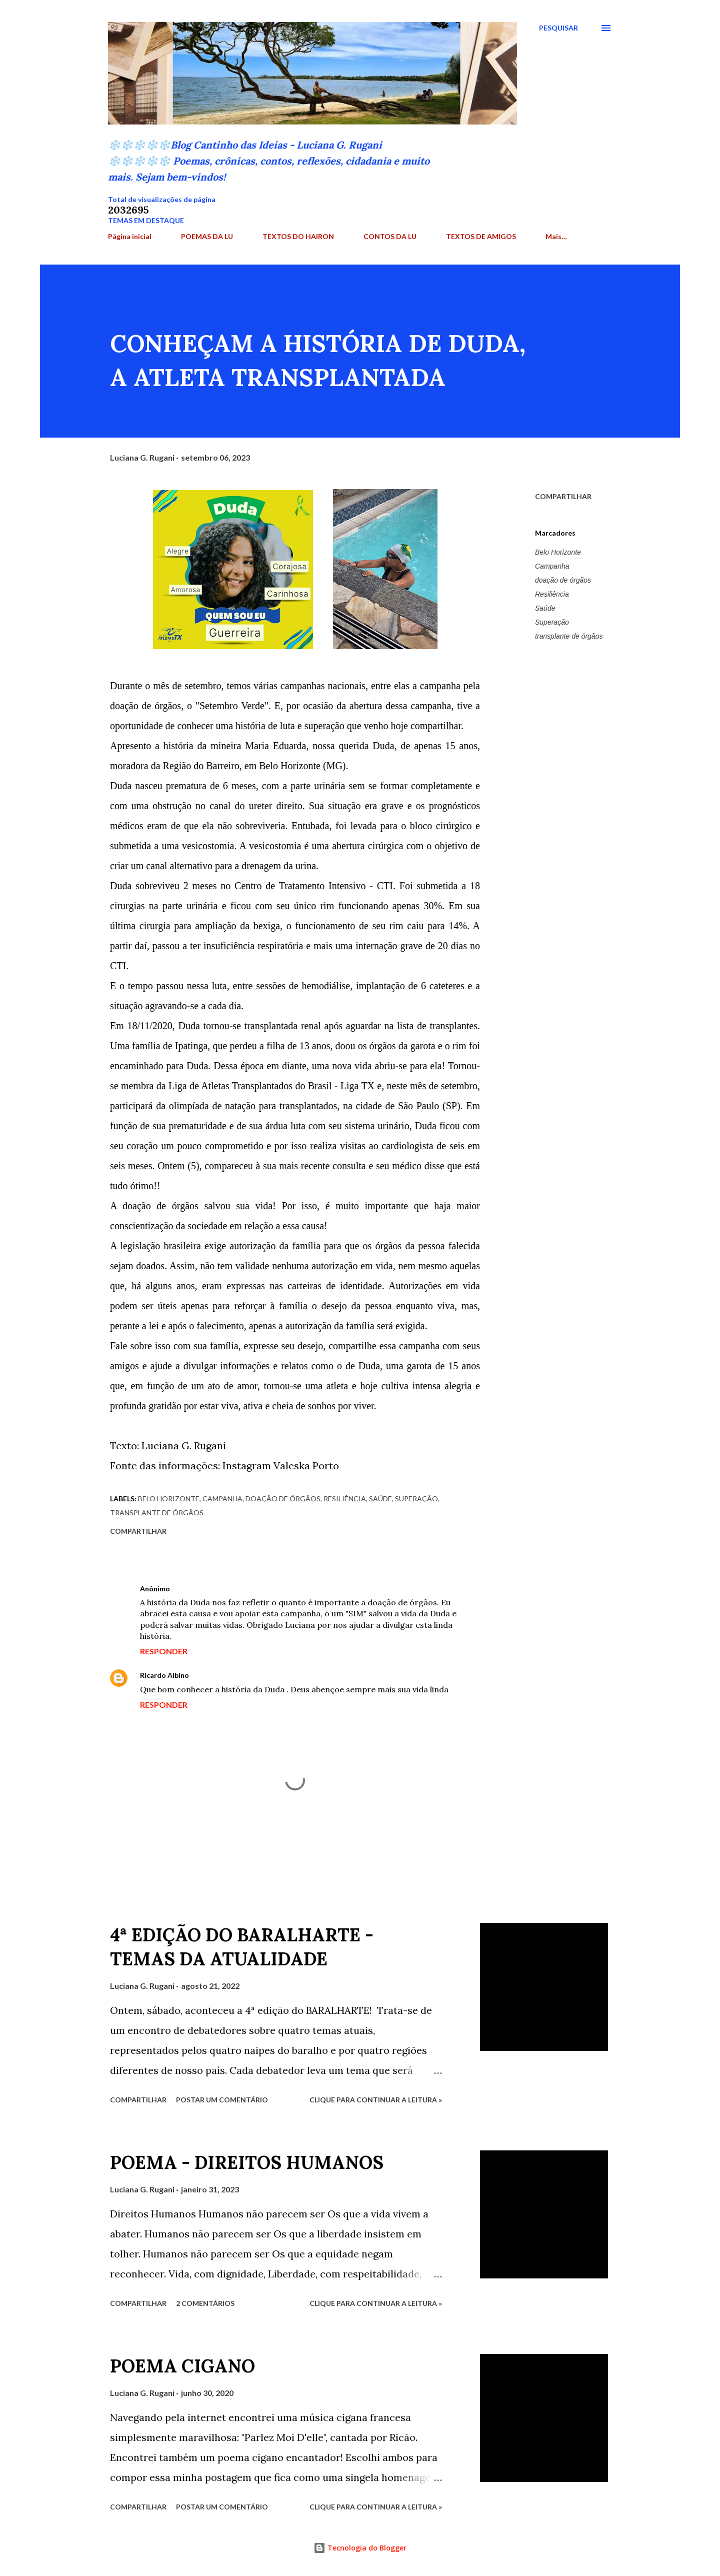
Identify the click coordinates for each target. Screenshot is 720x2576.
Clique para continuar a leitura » (376, 2099)
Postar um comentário (222, 2099)
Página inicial (130, 236)
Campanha (552, 566)
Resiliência (552, 594)
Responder (164, 1651)
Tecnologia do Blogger (360, 2547)
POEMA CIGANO (182, 2365)
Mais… (556, 236)
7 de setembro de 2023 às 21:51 (248, 1675)
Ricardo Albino (164, 1675)
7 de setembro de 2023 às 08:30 (230, 1588)
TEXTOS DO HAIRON (298, 236)
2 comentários (205, 2303)
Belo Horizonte (558, 552)
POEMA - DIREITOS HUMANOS (247, 2162)
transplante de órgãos (568, 636)
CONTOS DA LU (390, 236)
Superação (552, 622)
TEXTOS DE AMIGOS (481, 236)
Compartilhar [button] (563, 496)
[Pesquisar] (558, 28)
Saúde (545, 608)
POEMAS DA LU (207, 236)
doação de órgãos (563, 580)
